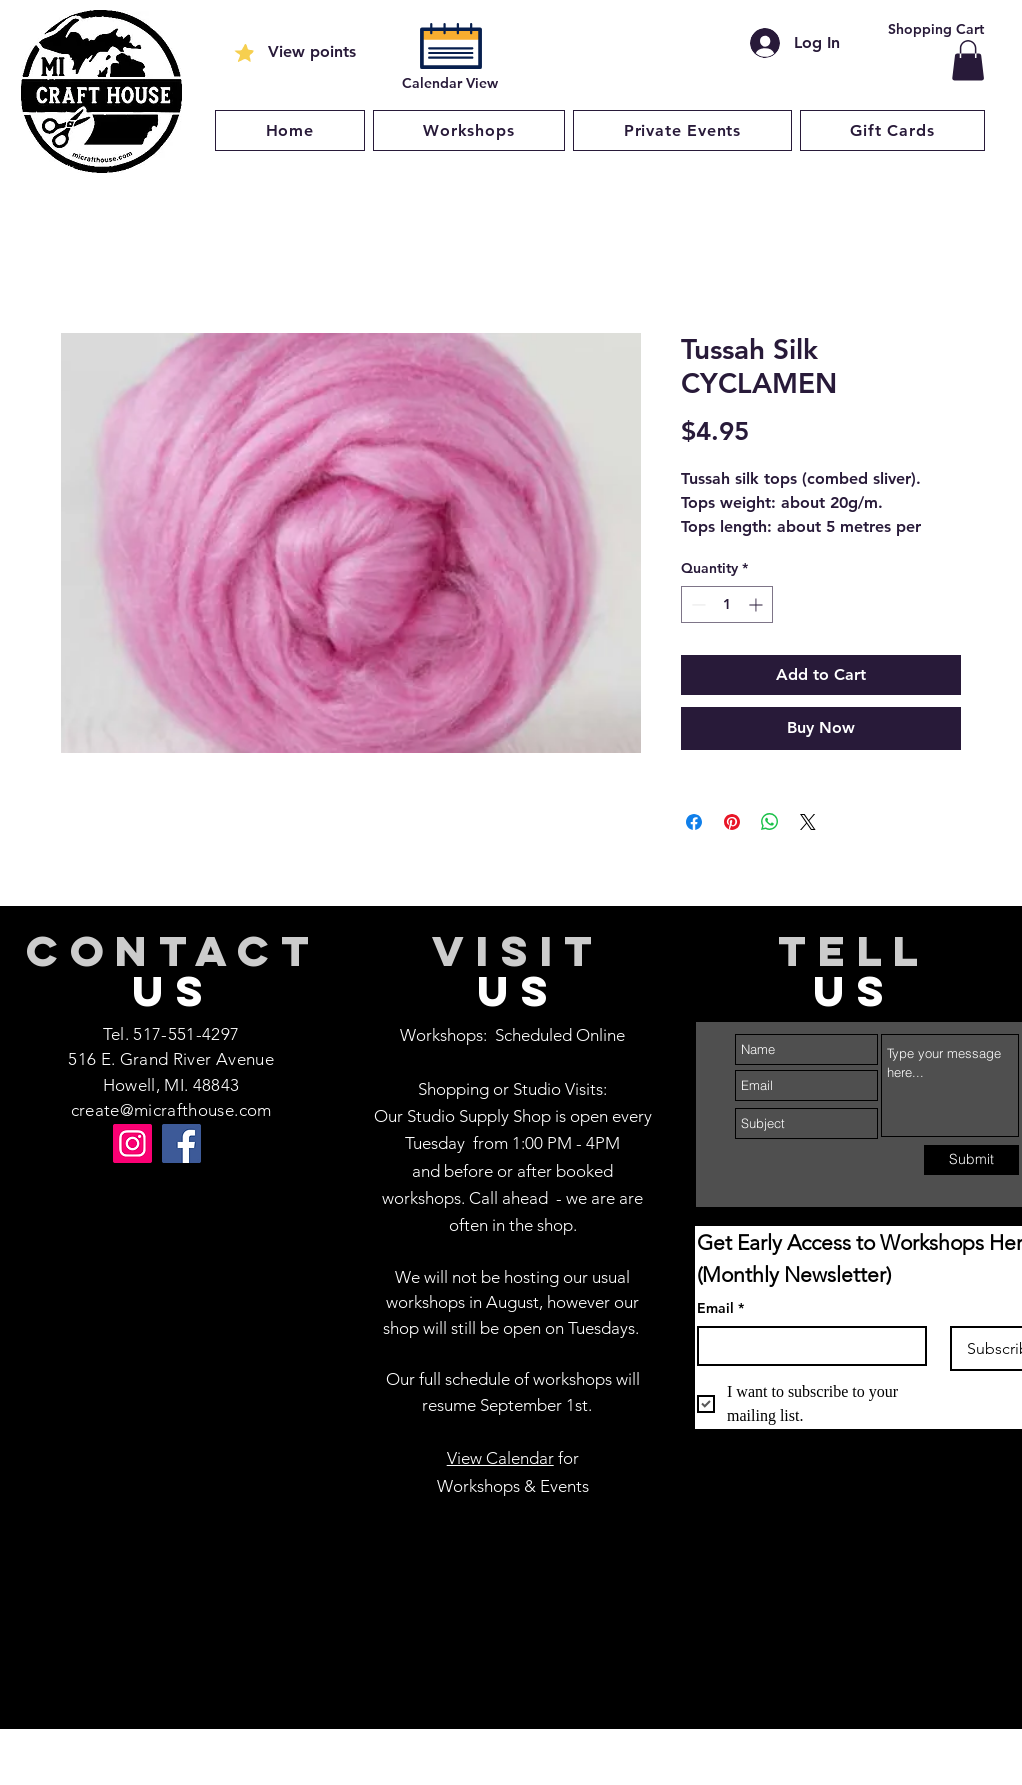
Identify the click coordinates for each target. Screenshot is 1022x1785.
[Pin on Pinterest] (732, 822)
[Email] (806, 1346)
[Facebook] (181, 1143)
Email (720, 1309)
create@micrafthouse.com (171, 1110)
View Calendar (500, 1458)
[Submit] (971, 1160)
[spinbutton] (727, 604)
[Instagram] (132, 1143)
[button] (968, 60)
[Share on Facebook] (694, 822)
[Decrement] (696, 604)
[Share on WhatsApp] (770, 822)
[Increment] (757, 604)
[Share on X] (808, 822)
